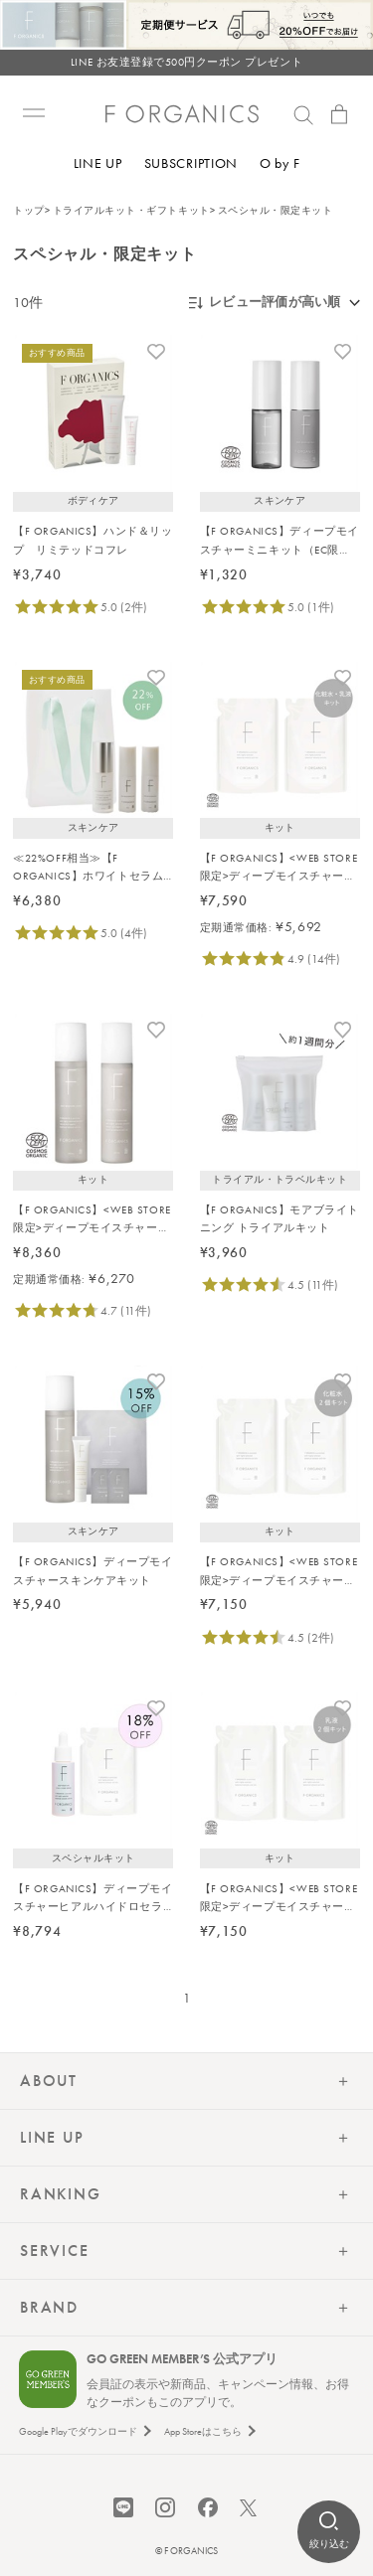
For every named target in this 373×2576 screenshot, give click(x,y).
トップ (29, 210)
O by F (279, 163)
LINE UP (98, 163)
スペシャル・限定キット (275, 210)
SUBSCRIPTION (191, 163)
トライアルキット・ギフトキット (131, 210)
